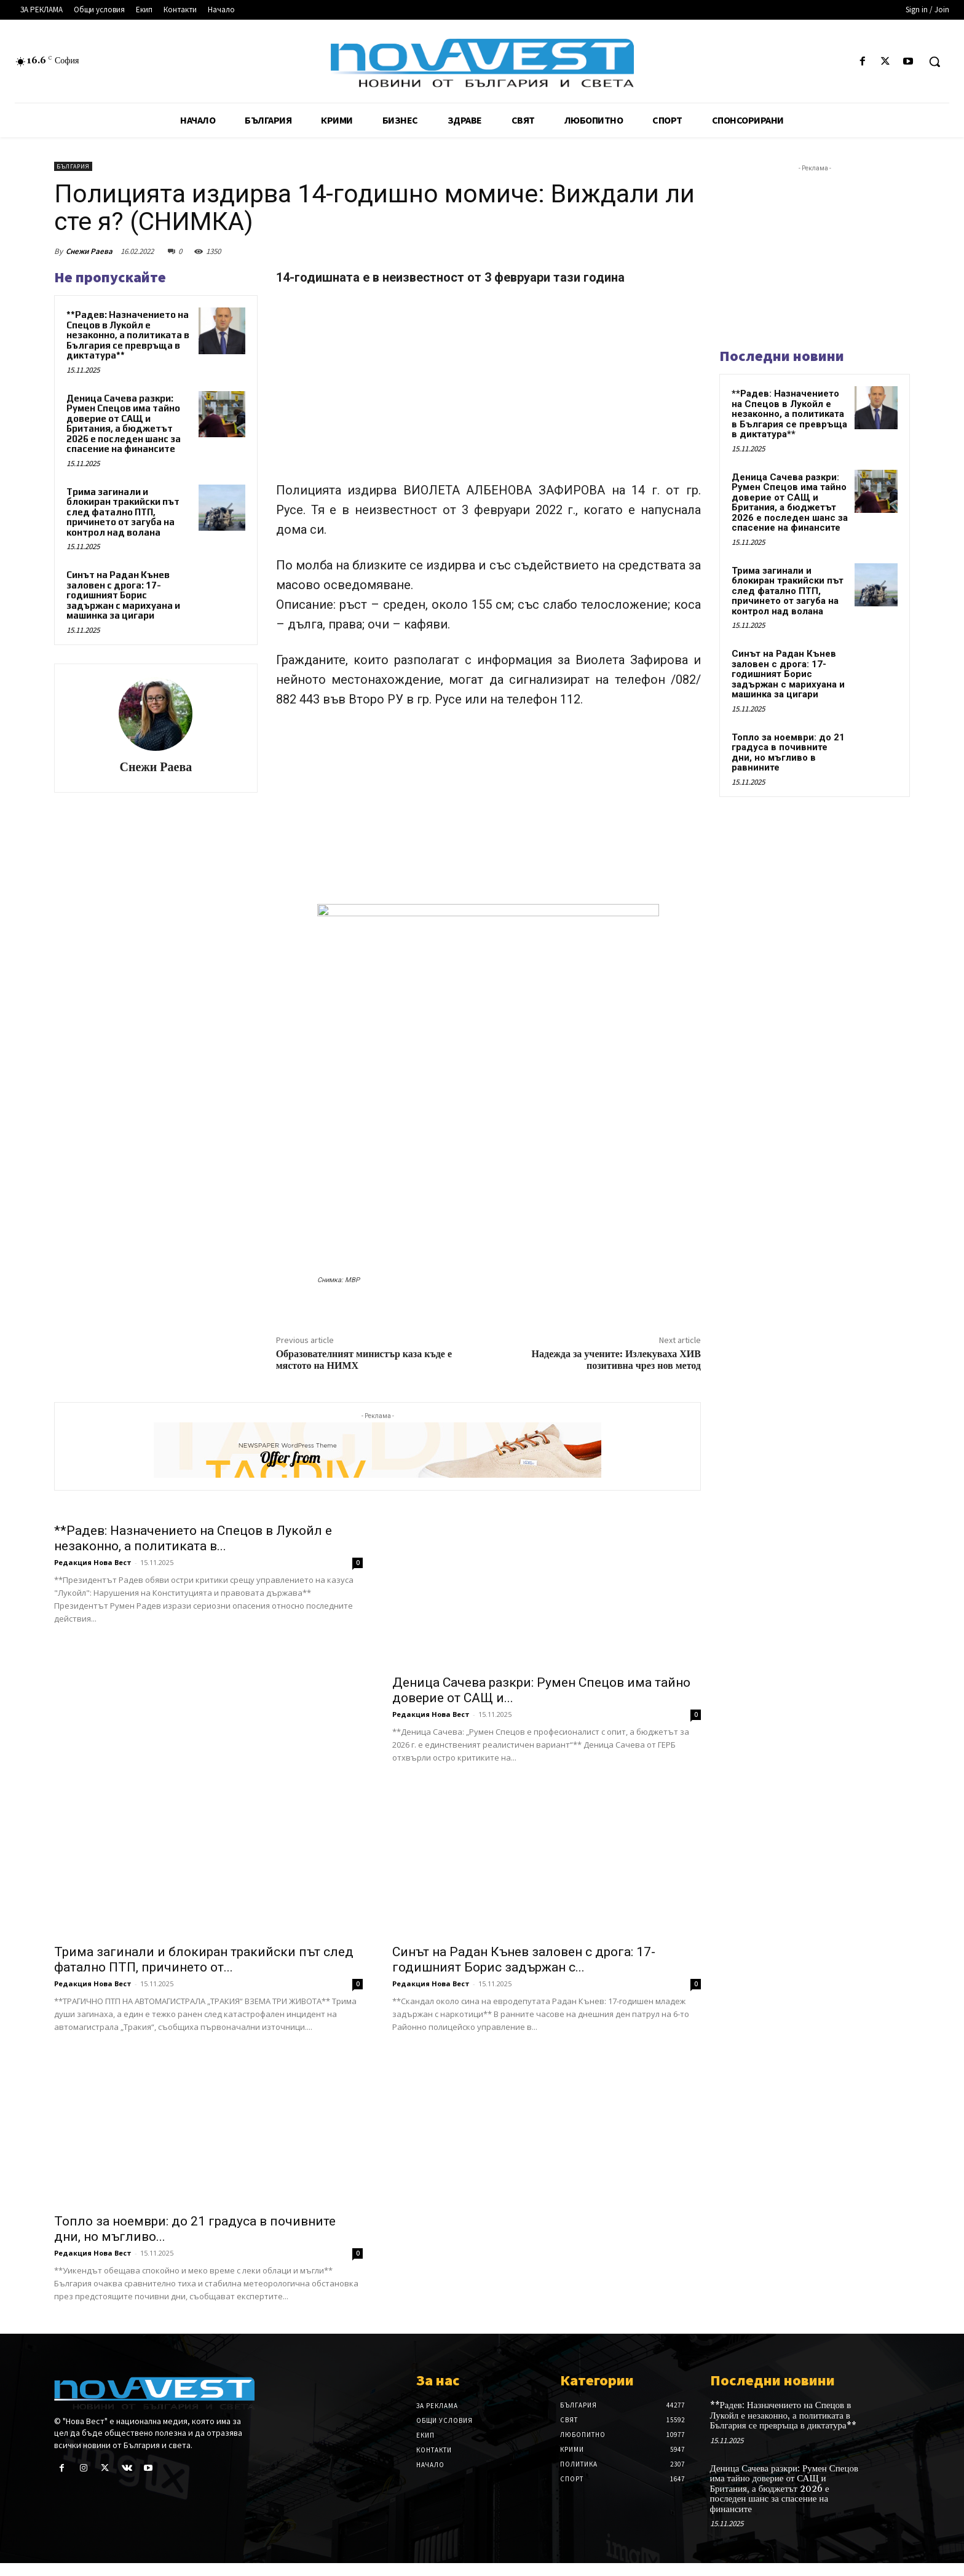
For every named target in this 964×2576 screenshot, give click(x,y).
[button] (934, 61)
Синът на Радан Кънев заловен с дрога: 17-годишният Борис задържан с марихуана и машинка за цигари (123, 594)
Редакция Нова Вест (93, 1714)
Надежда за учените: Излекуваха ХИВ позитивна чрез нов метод (616, 1360)
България (73, 166)
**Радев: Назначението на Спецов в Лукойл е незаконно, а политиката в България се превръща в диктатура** (127, 334)
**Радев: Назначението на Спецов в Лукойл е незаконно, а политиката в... (193, 1690)
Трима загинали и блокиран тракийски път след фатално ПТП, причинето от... (204, 1972)
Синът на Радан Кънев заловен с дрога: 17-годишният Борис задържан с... (523, 1972)
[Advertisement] (488, 389)
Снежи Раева (89, 251)
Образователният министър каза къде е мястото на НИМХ (364, 1360)
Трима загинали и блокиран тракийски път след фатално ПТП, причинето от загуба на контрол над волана (123, 511)
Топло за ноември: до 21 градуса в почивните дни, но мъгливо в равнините (788, 753)
